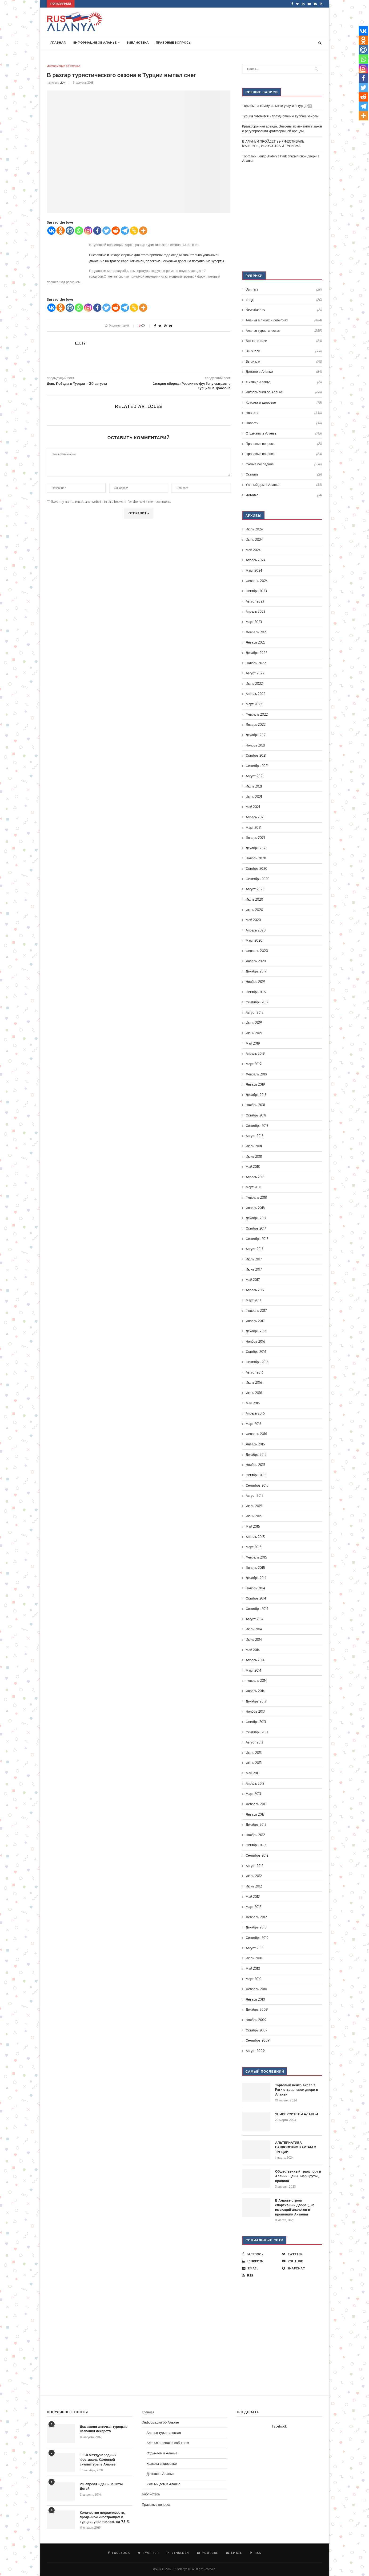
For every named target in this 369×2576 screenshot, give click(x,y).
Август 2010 (255, 1948)
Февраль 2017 (256, 1311)
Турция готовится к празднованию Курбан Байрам (280, 116)
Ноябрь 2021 (255, 745)
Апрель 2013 (255, 1783)
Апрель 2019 (255, 1053)
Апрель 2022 (256, 694)
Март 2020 (254, 940)
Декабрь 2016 (256, 1331)
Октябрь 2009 (257, 2030)
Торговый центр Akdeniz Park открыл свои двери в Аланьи (296, 2090)
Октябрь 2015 (256, 1475)
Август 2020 (255, 889)
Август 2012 (254, 1866)
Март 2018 (253, 1187)
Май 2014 (253, 1650)
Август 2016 (255, 1372)
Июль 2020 (254, 899)
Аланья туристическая (284, 330)
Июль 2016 (254, 1382)
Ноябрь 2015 (255, 1465)
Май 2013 (253, 1773)
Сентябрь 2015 (257, 1485)
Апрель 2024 (256, 560)
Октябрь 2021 (256, 755)
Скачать (284, 474)
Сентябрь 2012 (257, 1855)
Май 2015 (253, 1526)
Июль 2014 (254, 1629)
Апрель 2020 (256, 930)
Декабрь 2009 (257, 2009)
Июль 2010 (254, 1958)
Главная (58, 42)
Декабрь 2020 (257, 848)
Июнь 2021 (254, 797)
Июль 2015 (254, 1506)
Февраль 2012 (256, 1917)
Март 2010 (254, 1979)
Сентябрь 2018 (257, 1126)
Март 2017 (253, 1300)
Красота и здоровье (284, 402)
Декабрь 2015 (256, 1454)
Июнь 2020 (254, 910)
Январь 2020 (256, 961)
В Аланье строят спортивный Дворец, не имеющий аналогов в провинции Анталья (294, 2207)
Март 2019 (254, 1064)
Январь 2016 (255, 1444)
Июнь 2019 (254, 1033)
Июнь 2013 (254, 1763)
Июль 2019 (254, 1023)
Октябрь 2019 (256, 992)
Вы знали (284, 351)
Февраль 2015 (256, 1557)
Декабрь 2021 (256, 735)
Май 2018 (253, 1167)
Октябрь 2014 (256, 1598)
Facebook (279, 2426)
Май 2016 (253, 1403)
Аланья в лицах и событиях (284, 320)
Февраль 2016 (256, 1434)
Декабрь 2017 (256, 1218)
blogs (284, 299)
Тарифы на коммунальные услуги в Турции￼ (277, 106)
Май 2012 (253, 1897)
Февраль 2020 (257, 951)
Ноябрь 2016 (255, 1341)
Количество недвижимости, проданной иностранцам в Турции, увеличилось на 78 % (105, 2517)
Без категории (284, 340)
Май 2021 (253, 807)
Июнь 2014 (254, 1639)
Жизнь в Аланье (284, 382)
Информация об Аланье (94, 42)
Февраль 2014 (256, 1680)
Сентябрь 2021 (257, 766)
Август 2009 (255, 2051)
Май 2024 (253, 550)
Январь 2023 (255, 642)
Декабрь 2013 (256, 1701)
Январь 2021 (255, 838)
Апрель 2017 (255, 1290)
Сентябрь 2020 (257, 879)
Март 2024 (254, 570)
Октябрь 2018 (256, 1115)
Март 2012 (253, 1907)
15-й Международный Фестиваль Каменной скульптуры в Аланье (98, 2460)
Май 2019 (253, 1043)
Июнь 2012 (254, 1886)
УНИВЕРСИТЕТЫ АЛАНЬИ (296, 2114)
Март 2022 (254, 704)
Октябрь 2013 (256, 1722)
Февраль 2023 (257, 632)
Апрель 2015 (255, 1537)
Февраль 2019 (256, 1074)
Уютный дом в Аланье (284, 484)
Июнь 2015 (254, 1516)
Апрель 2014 (255, 1660)
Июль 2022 (254, 683)
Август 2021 (254, 776)
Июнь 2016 (254, 1393)
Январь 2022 (256, 724)
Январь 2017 (255, 1321)
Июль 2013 (254, 1753)
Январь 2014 (255, 1691)
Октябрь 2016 (256, 1352)
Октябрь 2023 (256, 591)
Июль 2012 (254, 1876)
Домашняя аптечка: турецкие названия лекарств (104, 2428)
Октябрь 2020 (256, 868)
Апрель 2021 (255, 817)
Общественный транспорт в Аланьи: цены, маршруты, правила (298, 2176)
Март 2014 (253, 1670)
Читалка (284, 495)
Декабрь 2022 (256, 653)
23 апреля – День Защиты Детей (101, 2486)
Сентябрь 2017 (257, 1239)
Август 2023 (255, 601)
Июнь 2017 (254, 1269)
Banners (284, 289)
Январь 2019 (255, 1084)
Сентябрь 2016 (257, 1362)
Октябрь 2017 (256, 1228)
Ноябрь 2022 (256, 663)
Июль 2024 (254, 529)
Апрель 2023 (255, 611)
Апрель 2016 (255, 1413)
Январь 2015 (255, 1568)
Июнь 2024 (254, 539)
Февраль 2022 (257, 714)
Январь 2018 (255, 1208)
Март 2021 (253, 827)
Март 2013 (253, 1794)
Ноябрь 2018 (255, 1105)
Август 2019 (255, 1012)
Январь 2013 (255, 1814)
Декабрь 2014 (256, 1578)
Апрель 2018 (255, 1177)
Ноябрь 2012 (255, 1835)
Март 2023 (254, 622)
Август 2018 (254, 1136)
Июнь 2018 (254, 1156)
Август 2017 (254, 1249)
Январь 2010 (255, 1999)
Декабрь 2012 (256, 1824)
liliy (62, 83)
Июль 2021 (254, 786)
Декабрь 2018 (256, 1095)
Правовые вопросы (173, 42)
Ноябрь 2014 (255, 1588)
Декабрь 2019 (256, 971)
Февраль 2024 (257, 581)
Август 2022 (255, 673)
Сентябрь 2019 (257, 1002)
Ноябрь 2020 (256, 858)
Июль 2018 (254, 1146)
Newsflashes (284, 310)
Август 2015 (255, 1495)
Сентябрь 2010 (257, 1938)
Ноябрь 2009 (256, 2020)
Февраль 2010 (256, 1989)
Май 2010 (253, 1968)
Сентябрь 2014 (257, 1609)
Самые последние (284, 464)
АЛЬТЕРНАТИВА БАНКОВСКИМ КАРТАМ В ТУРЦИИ (295, 2147)
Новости (284, 412)
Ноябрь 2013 (255, 1711)
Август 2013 (254, 1742)
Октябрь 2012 (256, 1845)
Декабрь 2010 (256, 1927)
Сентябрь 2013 (257, 1732)
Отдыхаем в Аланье (284, 433)
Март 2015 (254, 1547)
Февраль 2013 (256, 1804)
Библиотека (138, 42)
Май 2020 (253, 920)
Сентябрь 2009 (258, 2040)
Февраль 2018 (256, 1197)
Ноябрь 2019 (255, 982)
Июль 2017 (254, 1259)
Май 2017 (253, 1280)
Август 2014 (254, 1619)
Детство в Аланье (284, 371)
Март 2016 (254, 1424)
